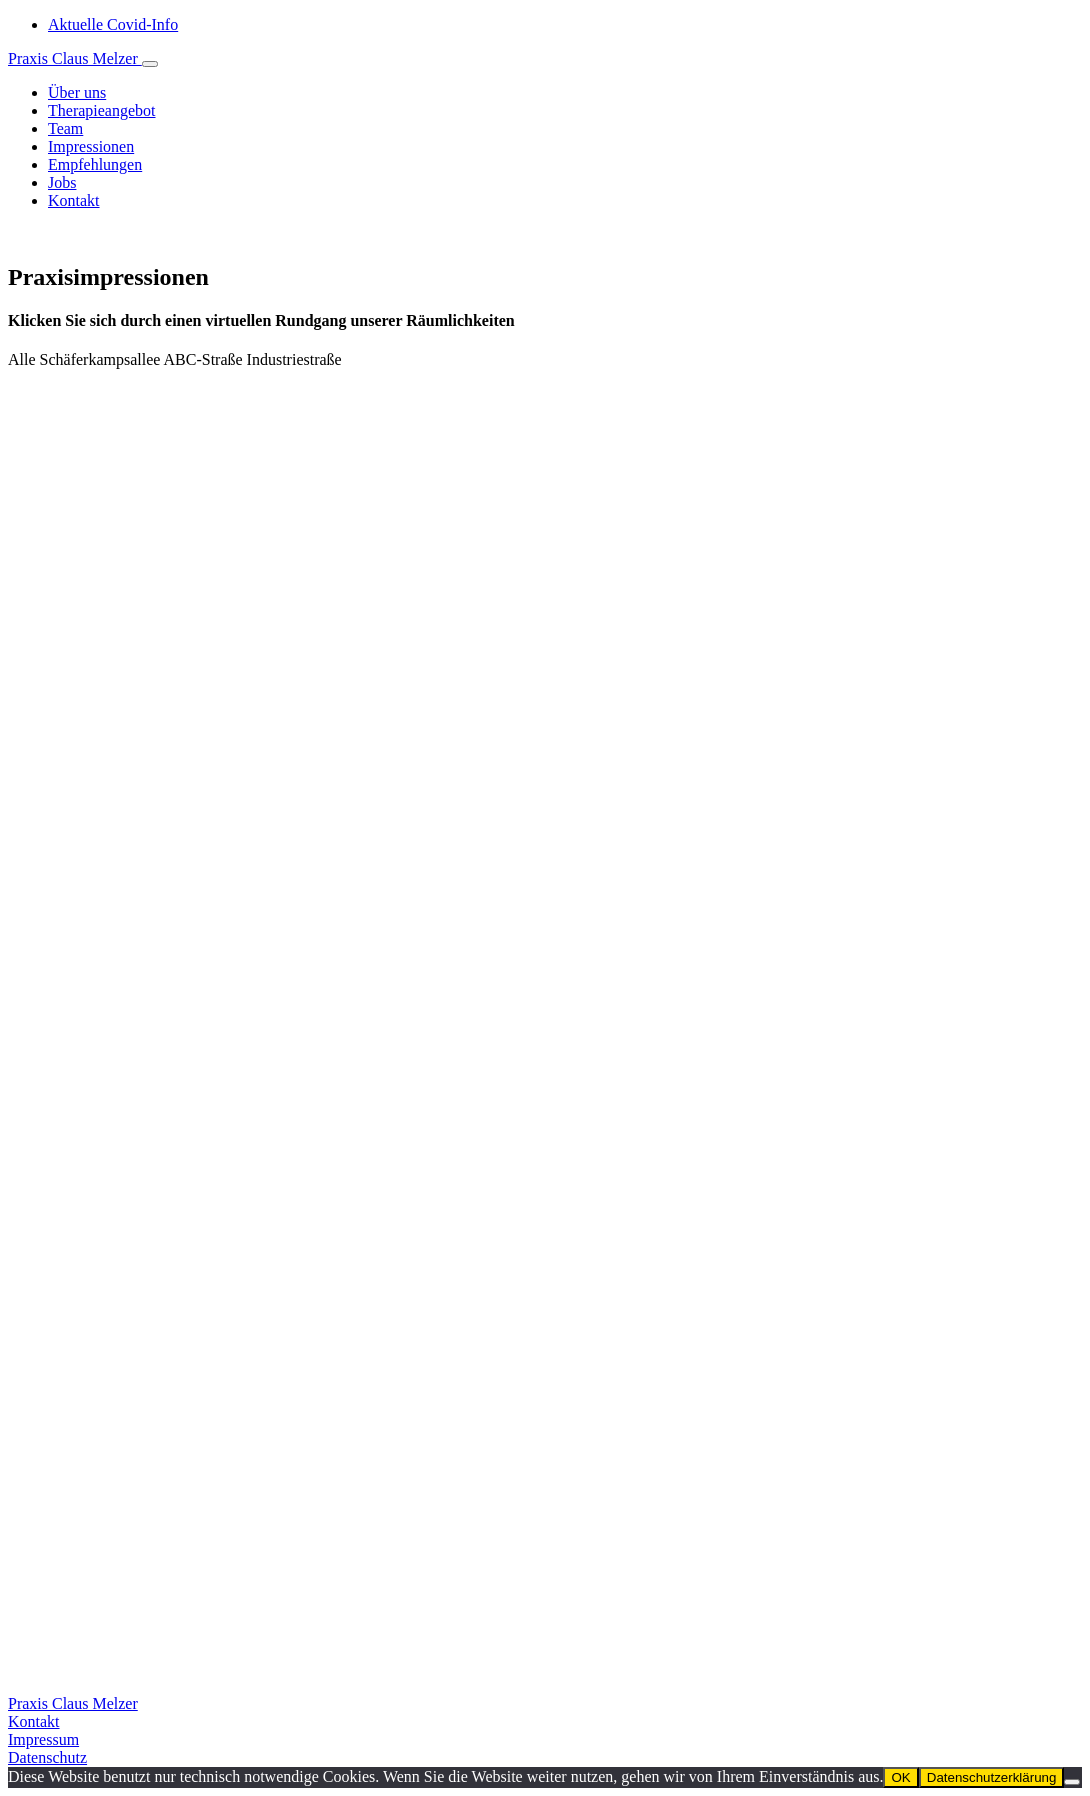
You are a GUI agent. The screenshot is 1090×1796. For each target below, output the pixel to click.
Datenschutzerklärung (992, 1777)
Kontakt (34, 1721)
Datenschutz (47, 1757)
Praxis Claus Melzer (75, 58)
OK (900, 1777)
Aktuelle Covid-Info (113, 24)
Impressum (43, 1739)
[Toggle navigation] (150, 64)
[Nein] (1072, 1782)
